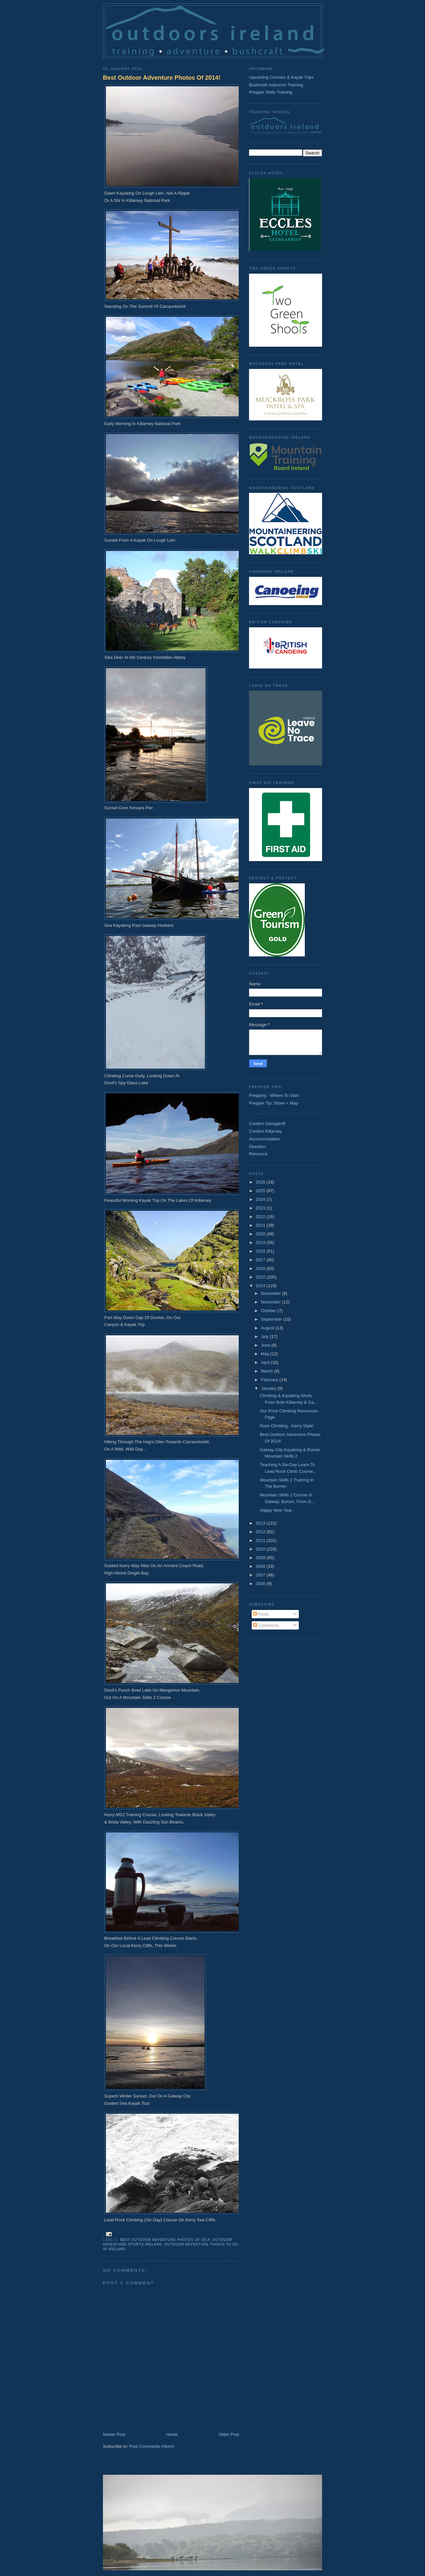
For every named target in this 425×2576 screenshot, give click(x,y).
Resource (258, 1153)
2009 (261, 1557)
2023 (261, 1207)
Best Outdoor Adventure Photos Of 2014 (165, 2240)
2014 (261, 1285)
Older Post (229, 2434)
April (266, 1362)
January (269, 1388)
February (270, 1379)
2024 (261, 1199)
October (269, 1310)
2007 (261, 1574)
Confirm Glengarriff (267, 1123)
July (265, 1336)
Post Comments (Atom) (151, 2446)
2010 (261, 1549)
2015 (261, 1277)
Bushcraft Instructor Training (276, 84)
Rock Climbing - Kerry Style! (287, 1425)
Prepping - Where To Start (274, 1095)
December (271, 1293)
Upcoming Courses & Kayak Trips (281, 77)
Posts (261, 1614)
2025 (261, 1190)
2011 (261, 1540)
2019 (261, 1242)
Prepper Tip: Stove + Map (273, 1103)
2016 (261, 1268)
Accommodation (264, 1138)
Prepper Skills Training (270, 92)
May (265, 1353)
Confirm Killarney (265, 1131)
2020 (261, 1233)
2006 (261, 1583)
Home (172, 2434)
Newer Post (114, 2434)
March (267, 1371)
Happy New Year (276, 1510)
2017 (261, 1259)
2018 (261, 1251)
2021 (261, 1225)
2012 (261, 1531)
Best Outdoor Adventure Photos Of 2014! (161, 77)
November (271, 1301)
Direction (257, 1146)
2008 (261, 1566)
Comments (266, 1625)
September (272, 1319)
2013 (261, 1523)
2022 (261, 1216)
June (266, 1345)
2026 (261, 1182)
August (268, 1327)
